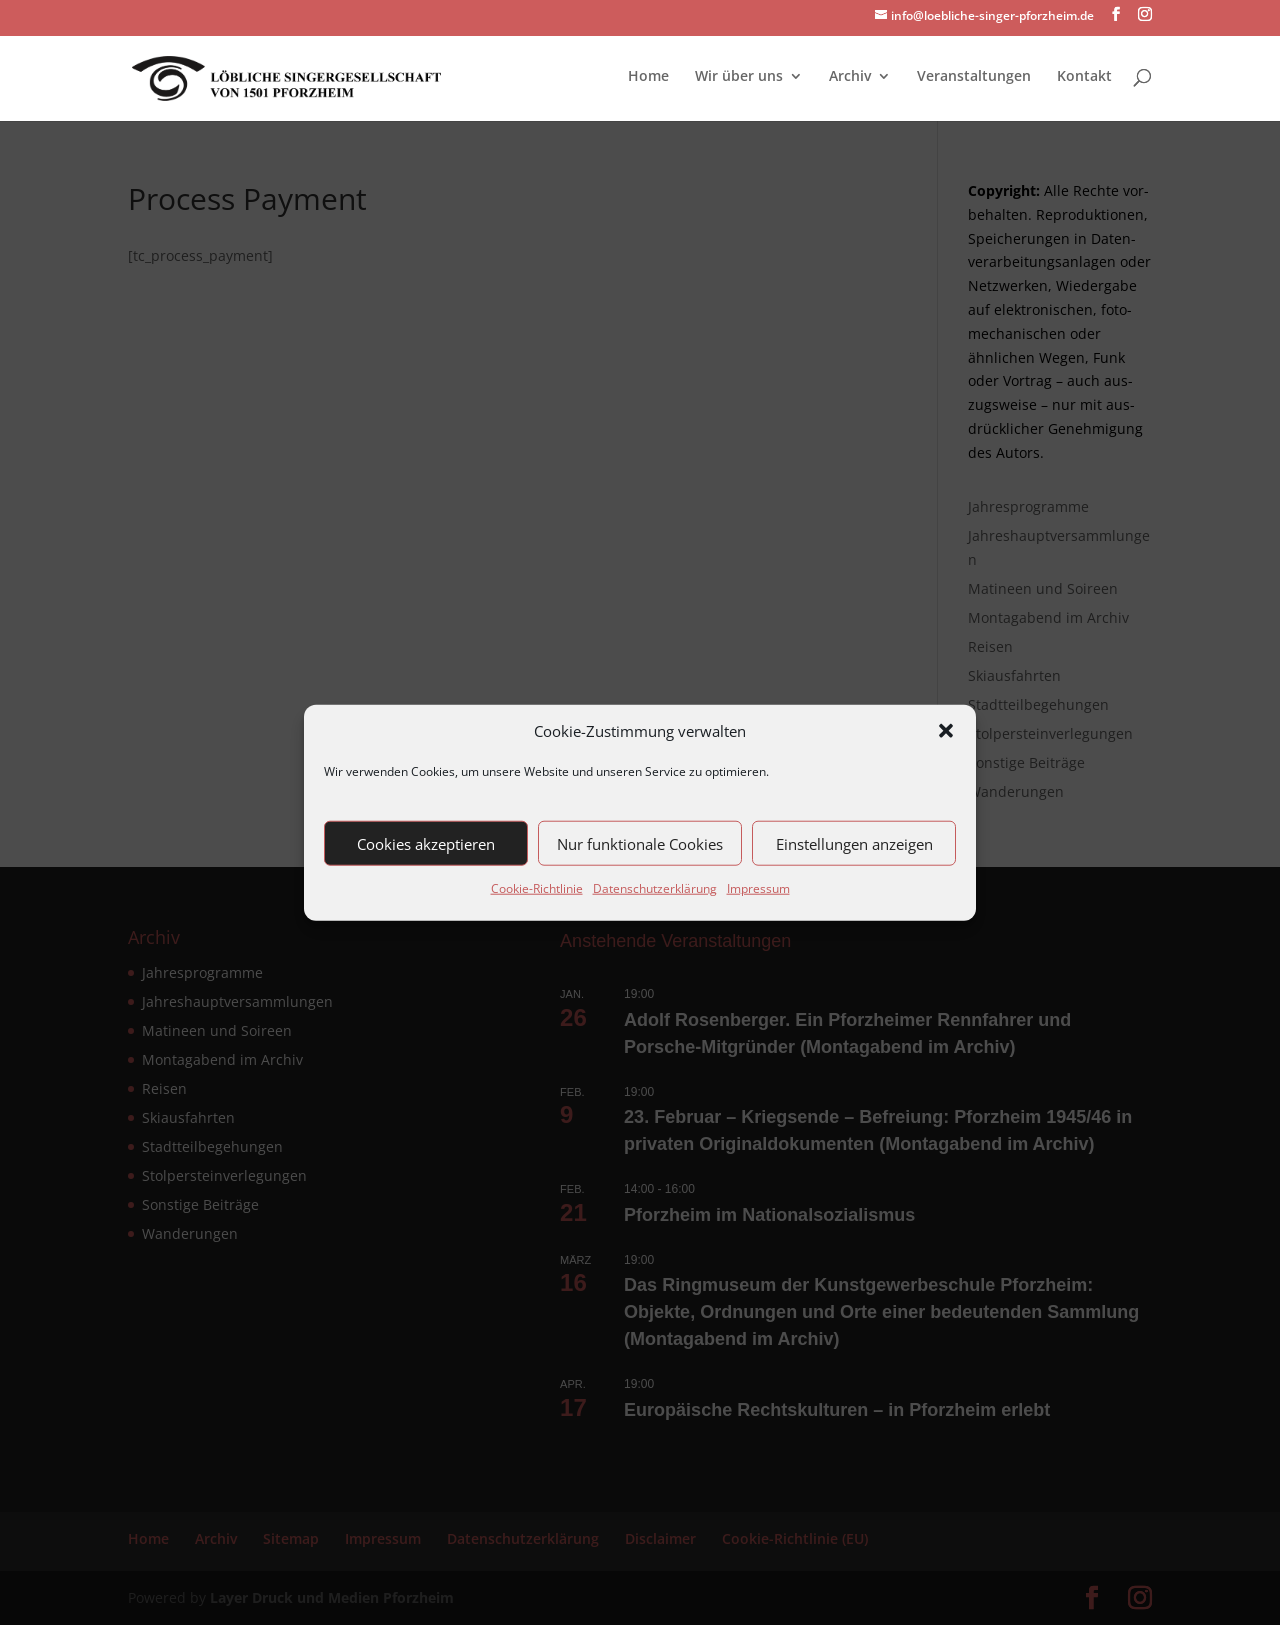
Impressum (758, 888)
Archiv (850, 77)
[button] (946, 731)
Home (648, 77)
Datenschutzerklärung (655, 888)
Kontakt (1084, 77)
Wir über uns (739, 77)
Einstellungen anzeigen (854, 844)
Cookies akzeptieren (426, 844)
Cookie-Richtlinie (537, 888)
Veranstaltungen (974, 77)
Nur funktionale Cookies (640, 844)
